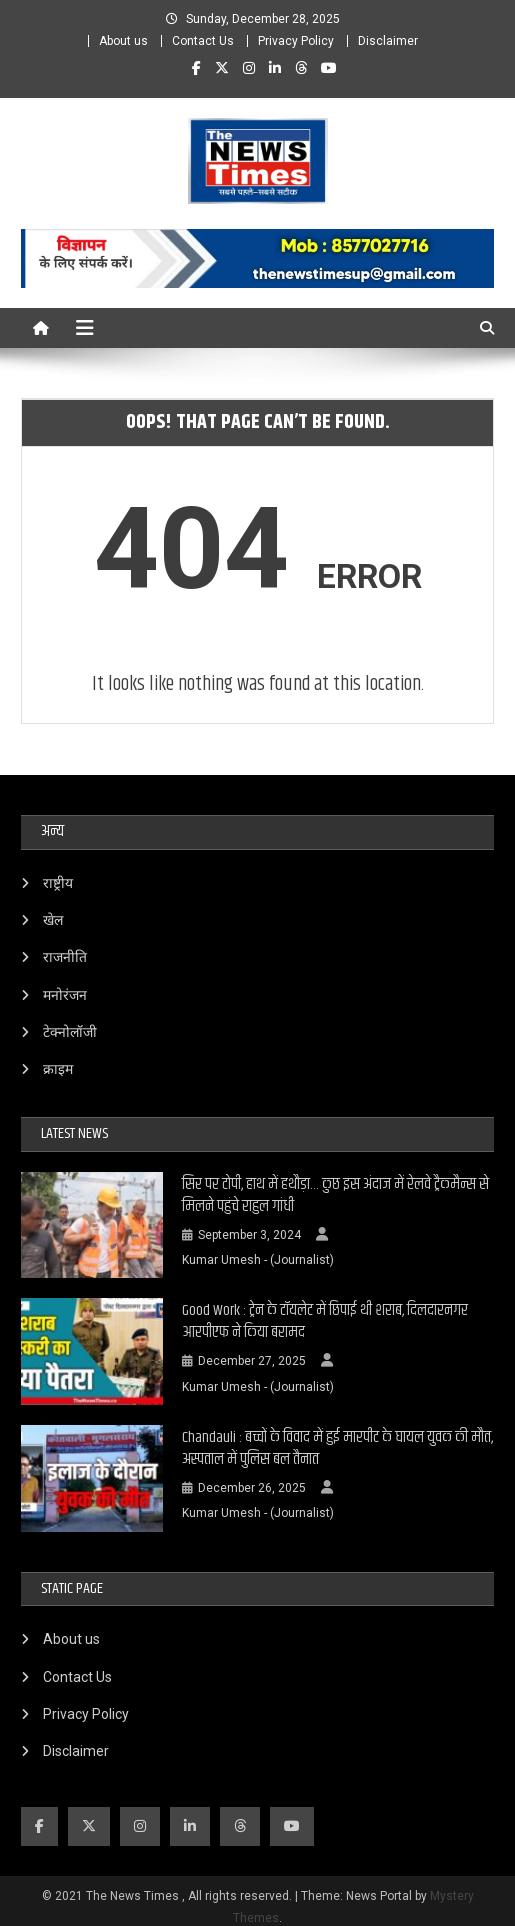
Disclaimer (388, 41)
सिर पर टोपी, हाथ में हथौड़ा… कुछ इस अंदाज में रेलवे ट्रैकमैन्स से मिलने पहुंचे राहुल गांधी (335, 1196)
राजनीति (65, 957)
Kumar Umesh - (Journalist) (258, 1260)
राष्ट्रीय (58, 883)
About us (123, 41)
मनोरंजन (65, 995)
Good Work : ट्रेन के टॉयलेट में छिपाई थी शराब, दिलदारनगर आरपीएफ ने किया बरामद (325, 1322)
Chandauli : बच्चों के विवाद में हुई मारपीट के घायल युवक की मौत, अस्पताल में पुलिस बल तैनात (337, 1449)
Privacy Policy (296, 41)
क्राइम (58, 1069)
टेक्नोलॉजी (70, 1032)
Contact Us (203, 41)
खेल (53, 920)
